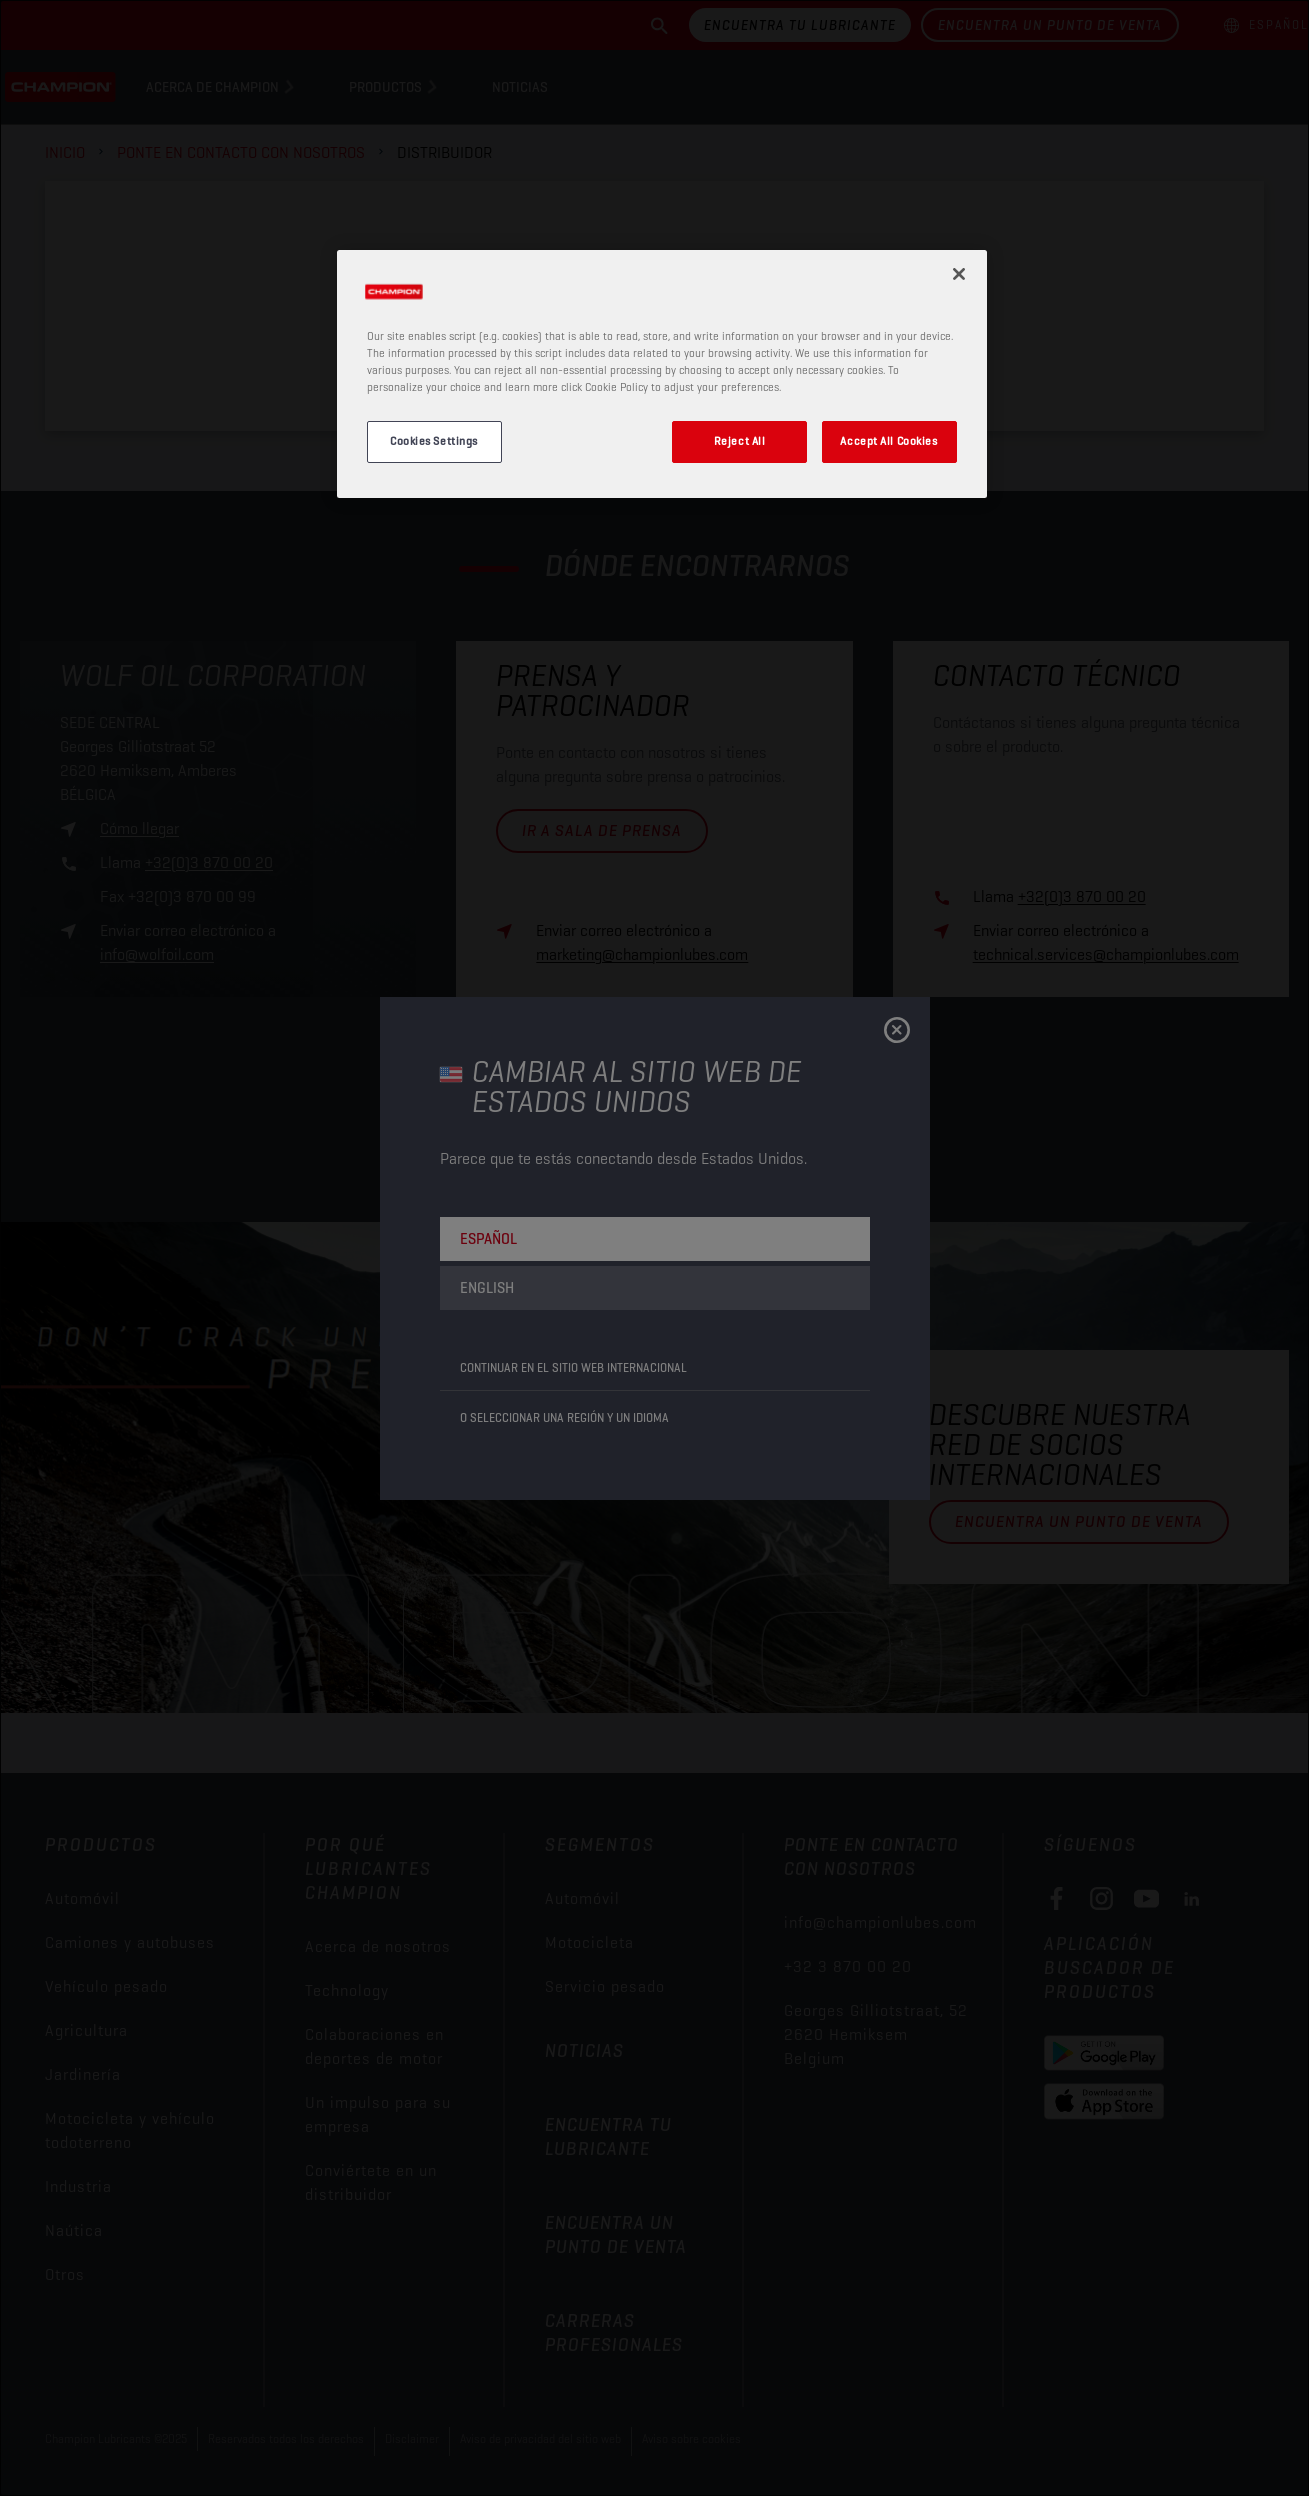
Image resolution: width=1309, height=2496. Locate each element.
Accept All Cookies (888, 441)
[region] (662, 374)
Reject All (740, 441)
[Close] (959, 274)
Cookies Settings (434, 441)
